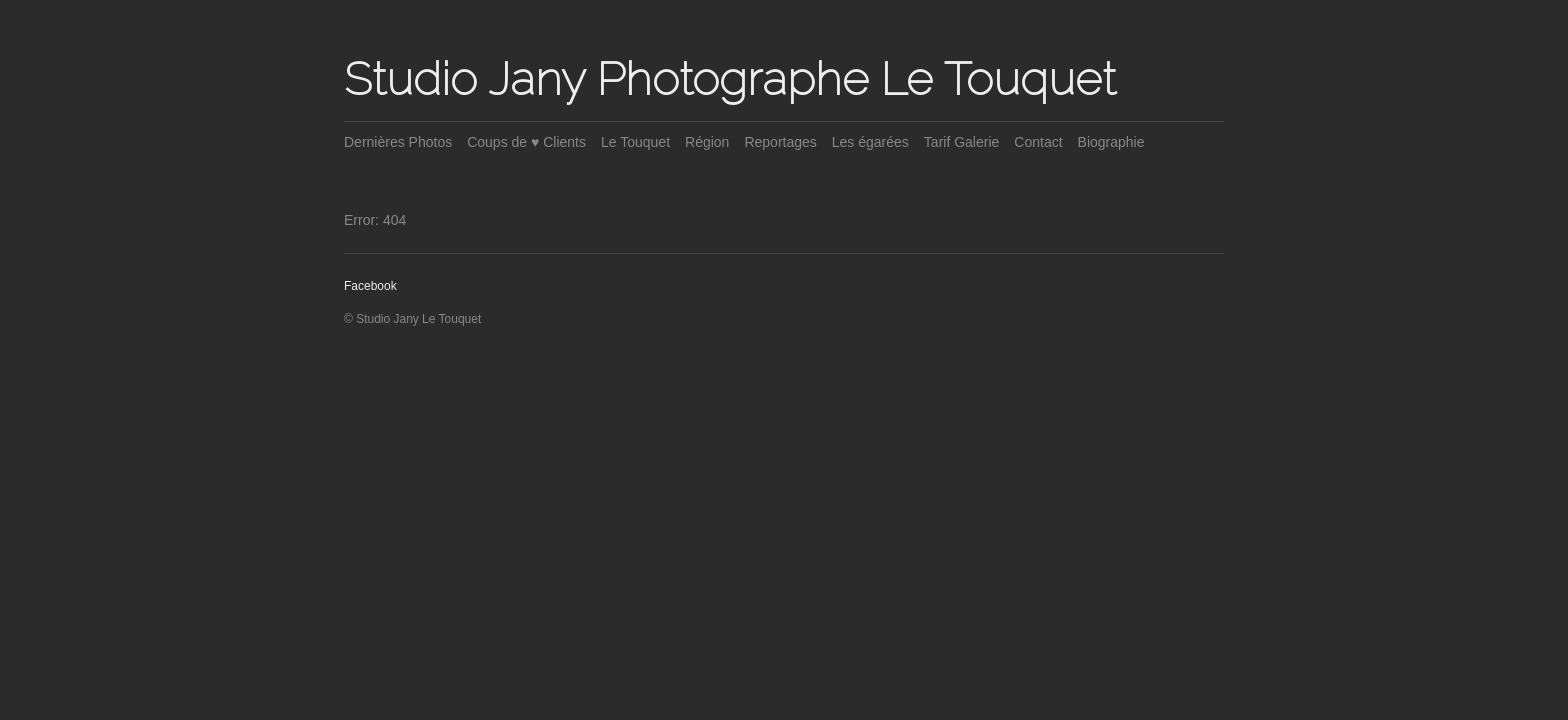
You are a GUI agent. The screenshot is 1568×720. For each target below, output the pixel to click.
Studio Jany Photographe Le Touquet (730, 79)
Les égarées (870, 142)
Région (707, 142)
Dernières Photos (398, 142)
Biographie (1111, 142)
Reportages (780, 142)
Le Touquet (635, 142)
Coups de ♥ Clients (526, 142)
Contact (1038, 142)
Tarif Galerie (961, 142)
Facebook (370, 286)
